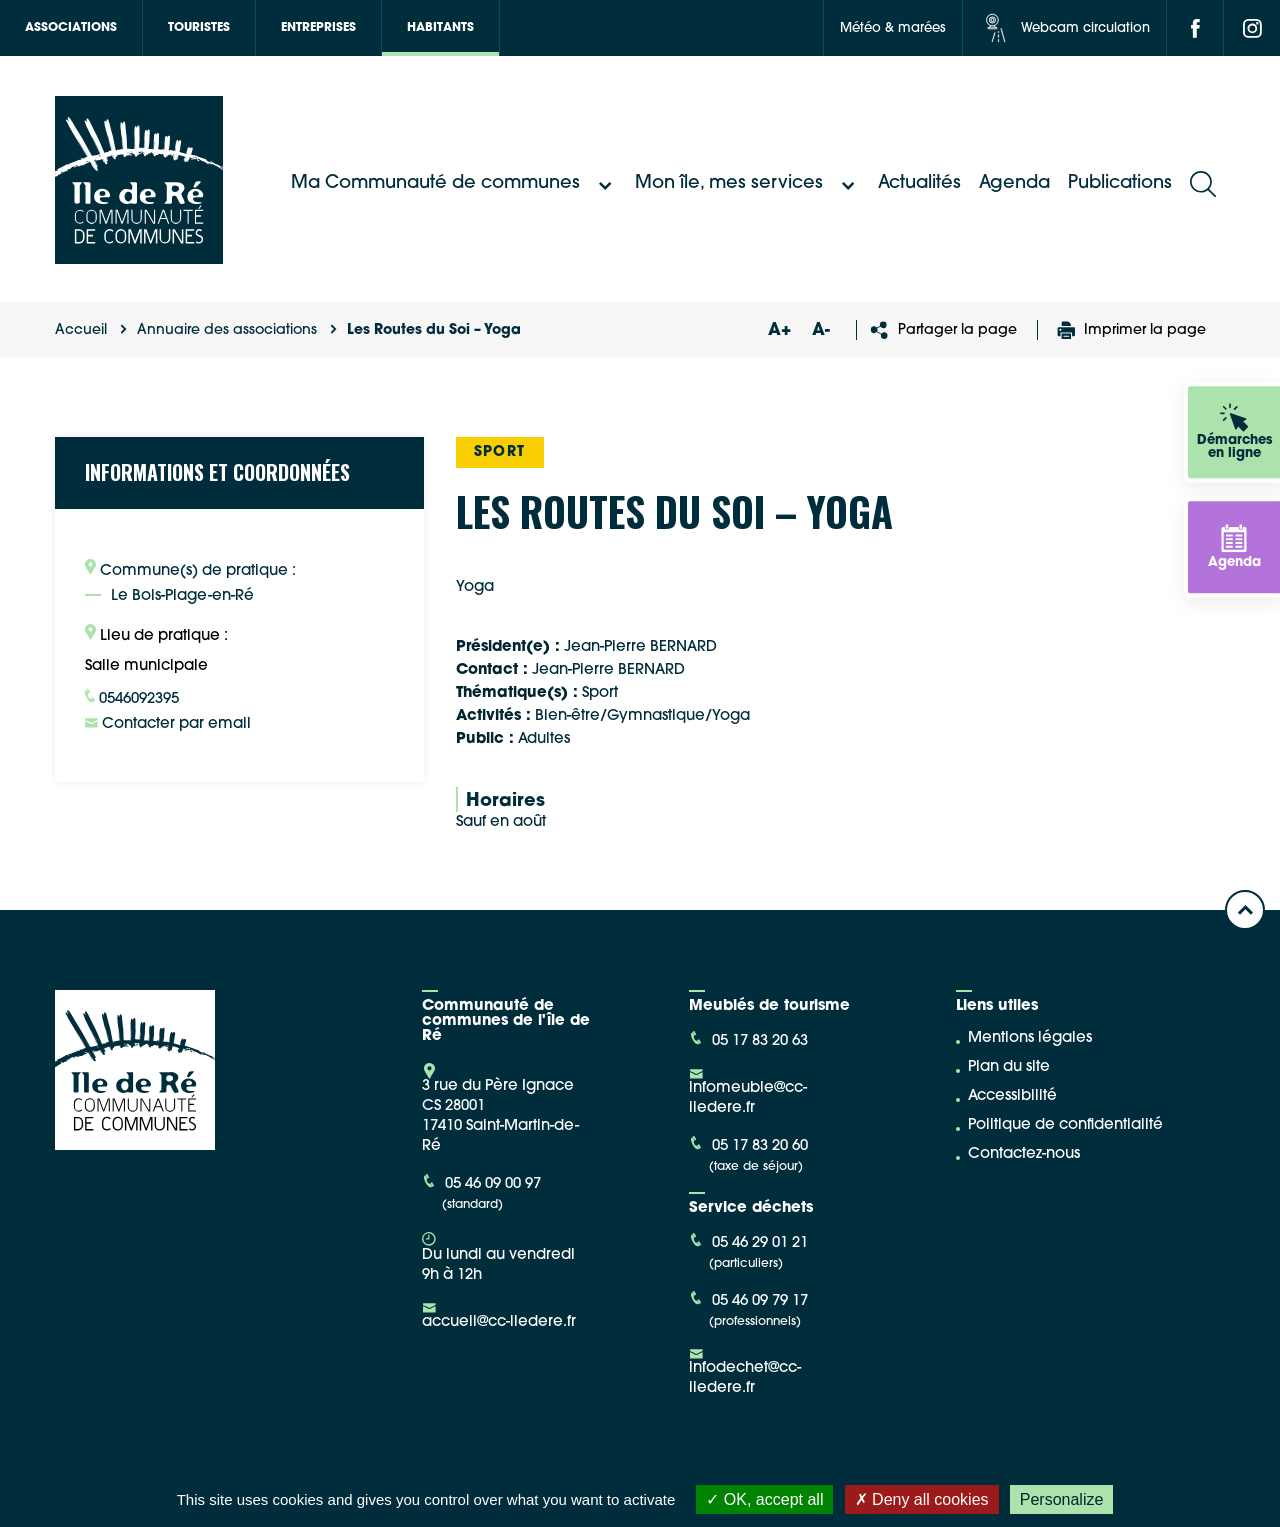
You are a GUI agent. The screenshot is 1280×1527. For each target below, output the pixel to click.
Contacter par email (168, 724)
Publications (1120, 183)
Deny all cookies (922, 1499)
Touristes (199, 28)
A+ (779, 330)
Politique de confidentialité (1065, 1125)
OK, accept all (764, 1499)
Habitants (440, 28)
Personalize (1062, 1499)
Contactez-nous (1024, 1154)
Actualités (919, 183)
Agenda (1014, 183)
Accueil (81, 330)
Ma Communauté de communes (454, 184)
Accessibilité (1012, 1096)
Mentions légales (1030, 1038)
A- (821, 330)
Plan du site (1009, 1067)
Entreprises (318, 28)
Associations (71, 28)
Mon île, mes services (747, 184)
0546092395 (132, 698)
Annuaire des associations (227, 330)
